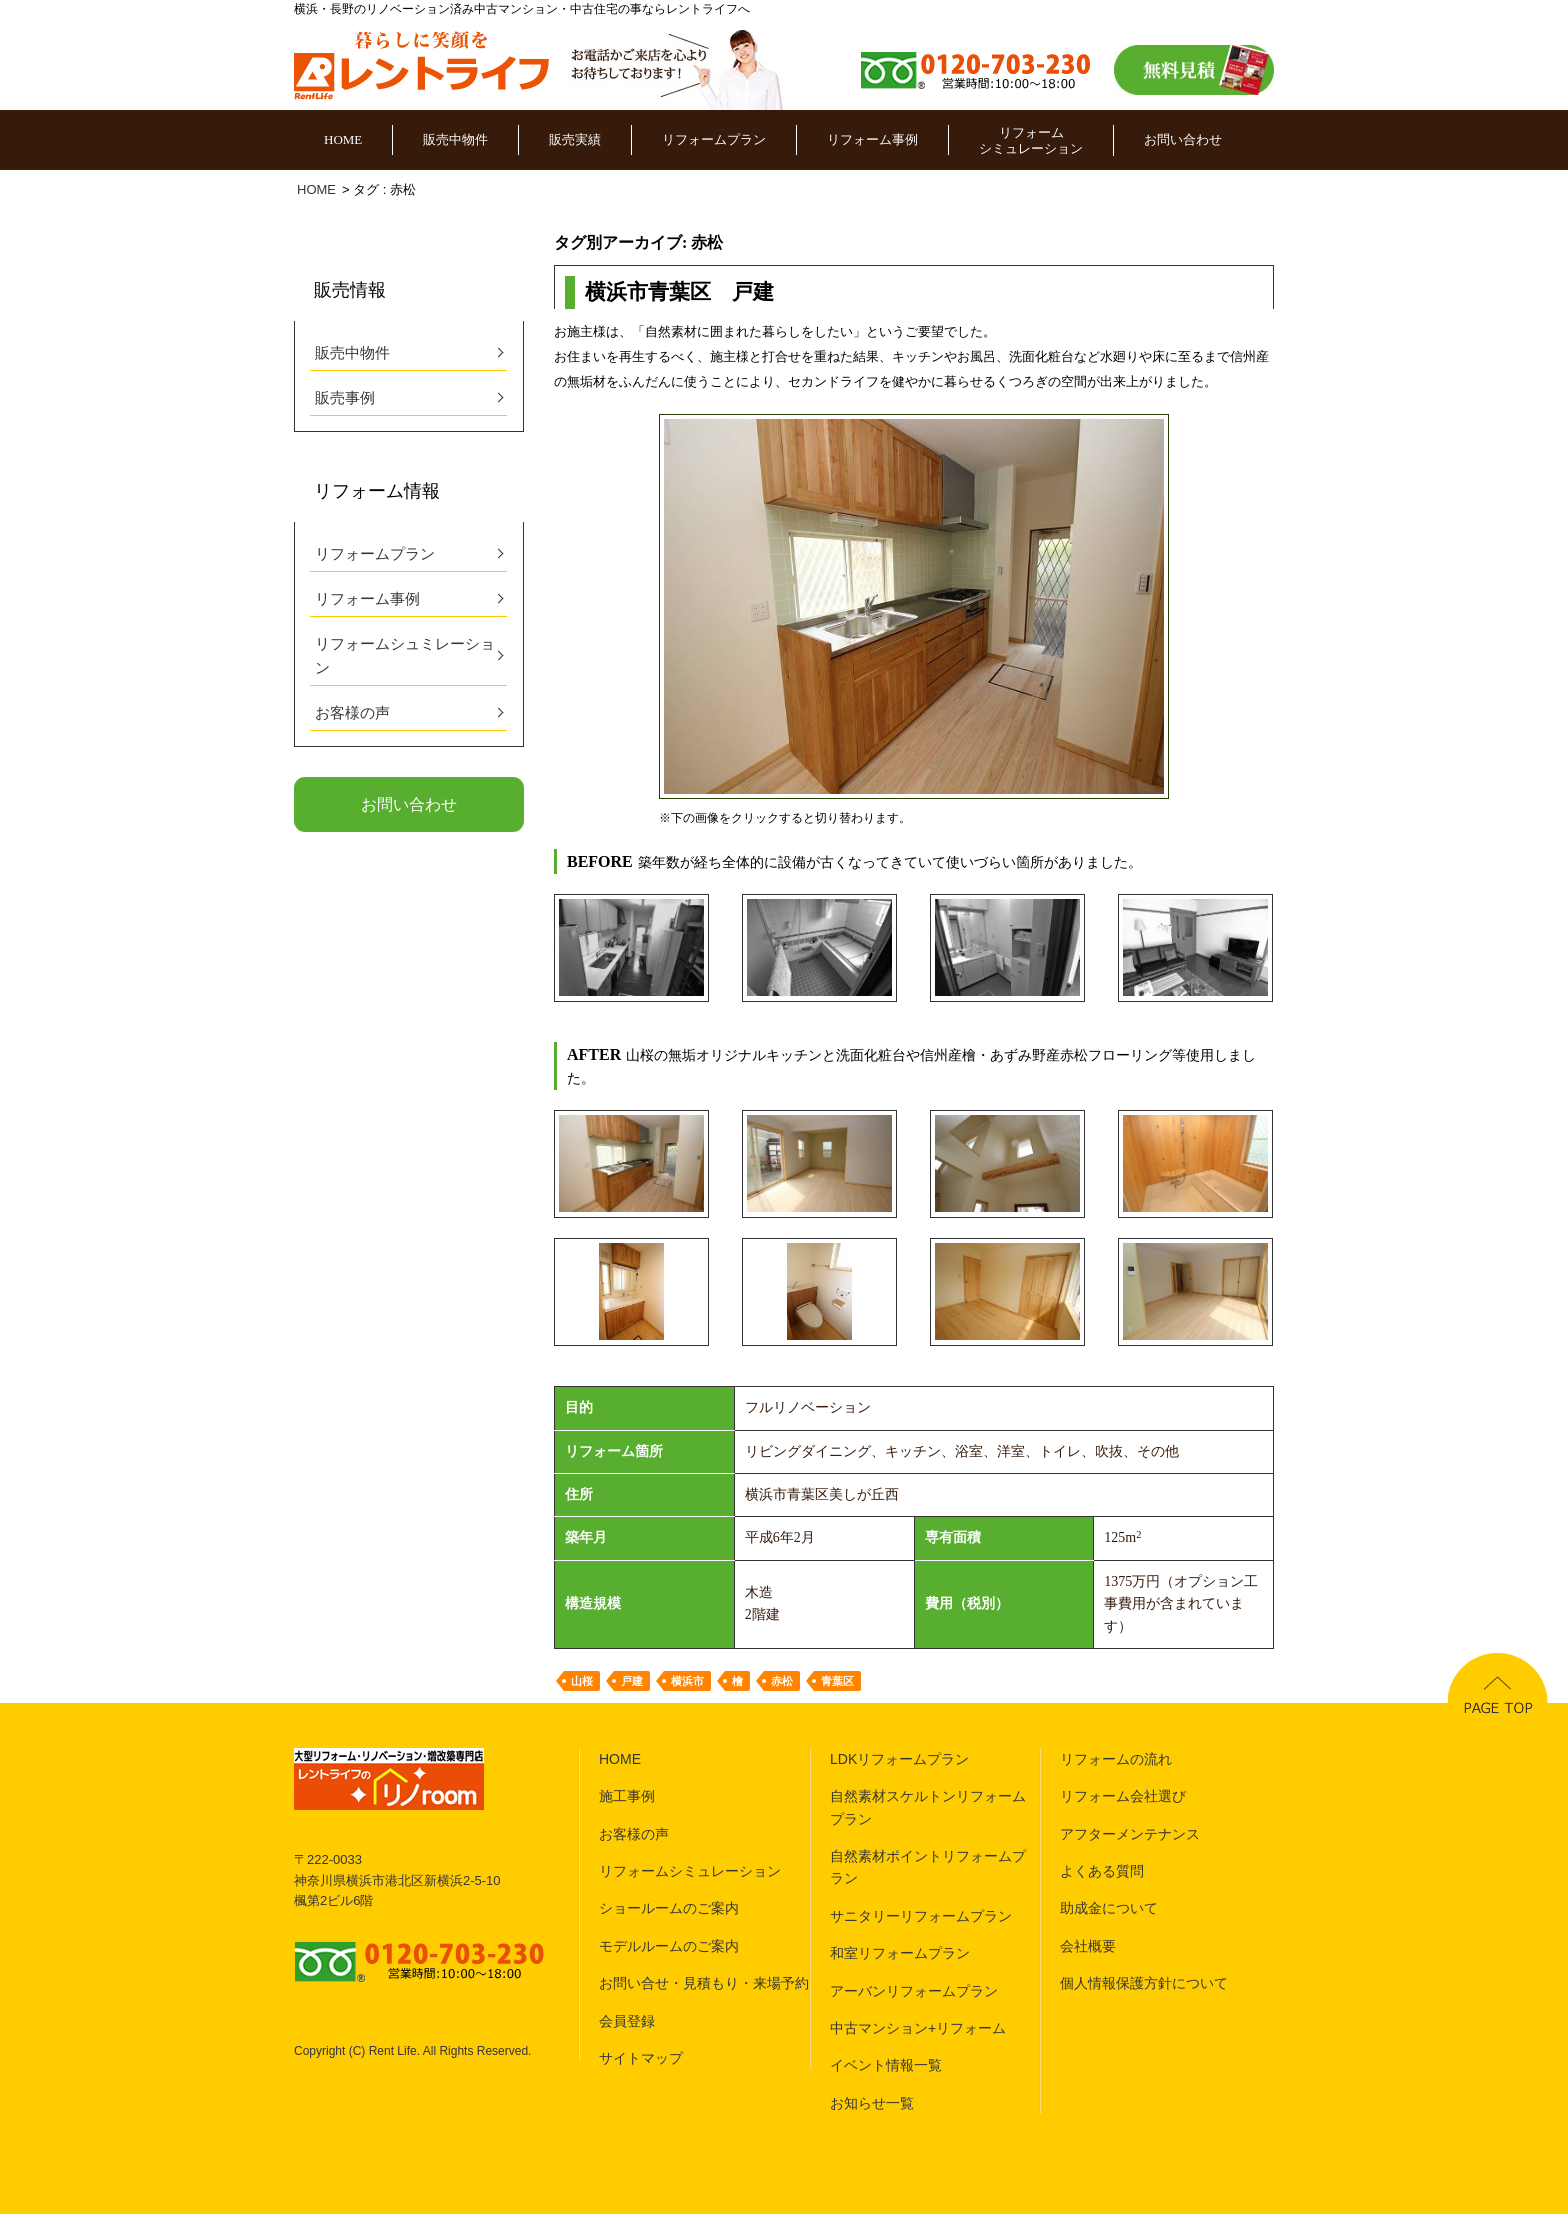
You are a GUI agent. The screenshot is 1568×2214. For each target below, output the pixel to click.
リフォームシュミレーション (405, 656)
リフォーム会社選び (1123, 1796)
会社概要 (1088, 1946)
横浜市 (687, 1681)
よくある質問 (1102, 1871)
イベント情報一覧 (886, 2065)
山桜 (582, 1681)
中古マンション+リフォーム (918, 2028)
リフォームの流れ (1116, 1759)
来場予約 (781, 1983)
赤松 (782, 1681)
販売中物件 (455, 139)
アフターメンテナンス (1130, 1834)
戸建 (632, 1681)
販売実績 (575, 139)
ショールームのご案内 (669, 1908)
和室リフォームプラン (900, 1953)
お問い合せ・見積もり (669, 1983)
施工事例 (627, 1796)
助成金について (1109, 1908)
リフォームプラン (714, 139)
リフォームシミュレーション (1031, 140)
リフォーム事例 (872, 139)
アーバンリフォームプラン (914, 1991)
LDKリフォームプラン (899, 1759)
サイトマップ (641, 2058)
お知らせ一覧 (872, 2103)
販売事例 (345, 398)
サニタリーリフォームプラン (921, 1916)
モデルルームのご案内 (669, 1946)
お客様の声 (352, 713)
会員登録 (627, 2021)
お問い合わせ (1183, 139)
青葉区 (837, 1681)
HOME (343, 139)
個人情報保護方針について (1144, 1983)
